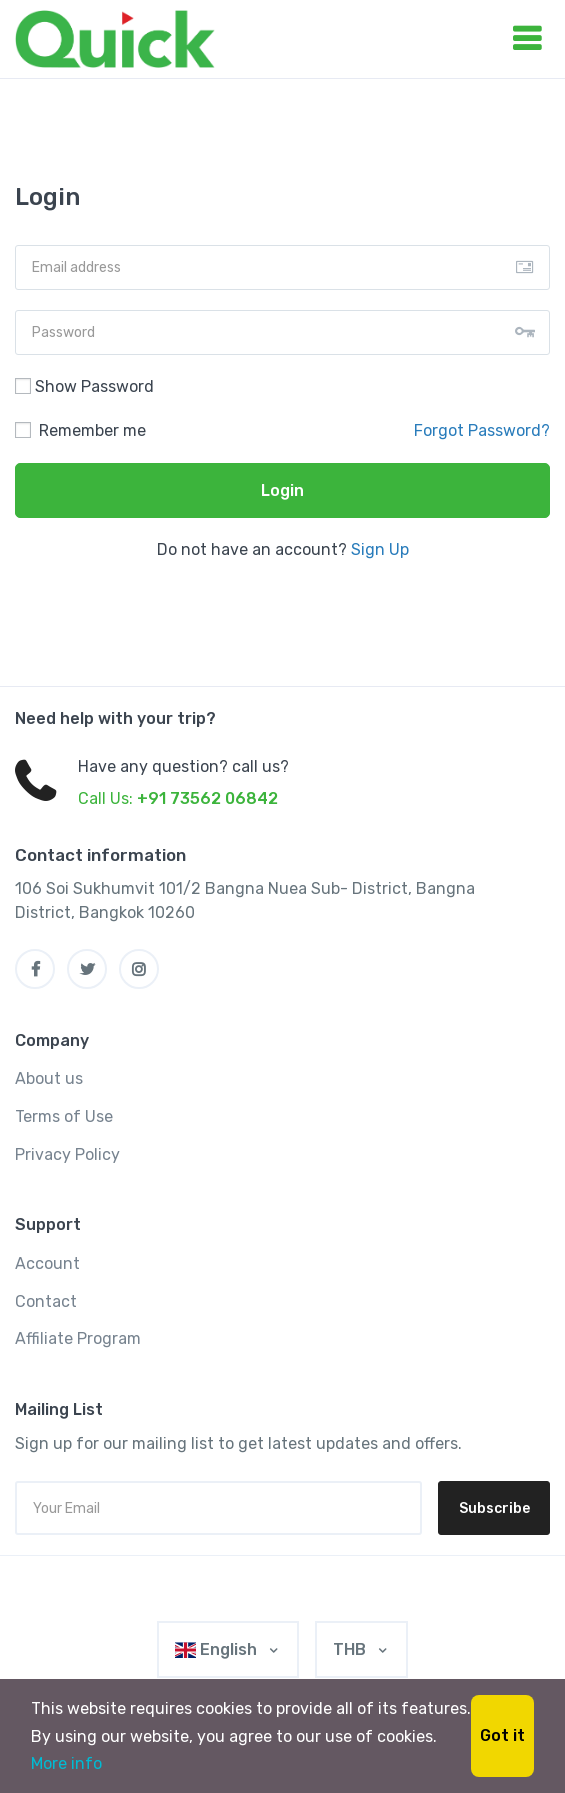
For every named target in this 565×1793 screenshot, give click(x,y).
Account (47, 1263)
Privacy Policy (67, 1154)
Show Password (84, 386)
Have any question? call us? (183, 766)
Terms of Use (64, 1116)
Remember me (80, 430)
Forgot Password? (482, 430)
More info (66, 1763)
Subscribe (494, 1508)
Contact (46, 1301)
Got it (502, 1735)
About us (49, 1078)
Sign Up (380, 549)
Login (282, 490)
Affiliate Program (78, 1338)
